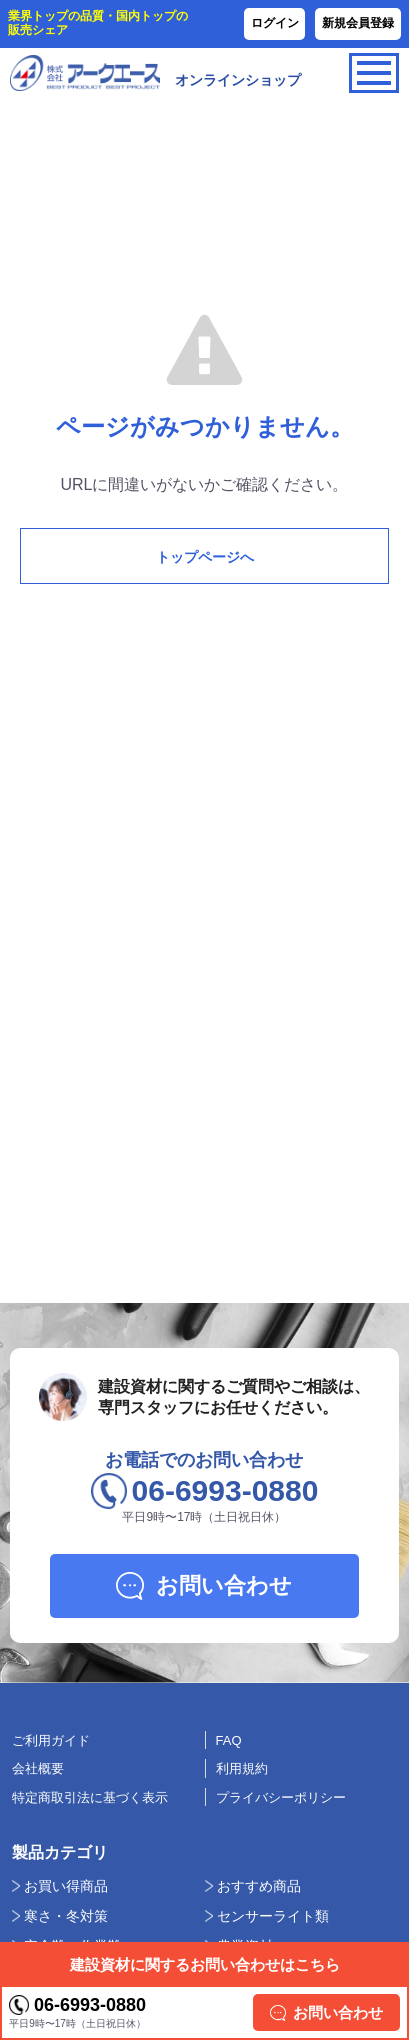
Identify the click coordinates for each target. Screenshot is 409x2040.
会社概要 (38, 1768)
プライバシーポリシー (281, 1797)
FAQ (229, 1740)
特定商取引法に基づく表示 (90, 1797)
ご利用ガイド (51, 1740)
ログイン (275, 23)
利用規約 (242, 1768)
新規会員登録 (358, 23)
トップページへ (205, 557)
